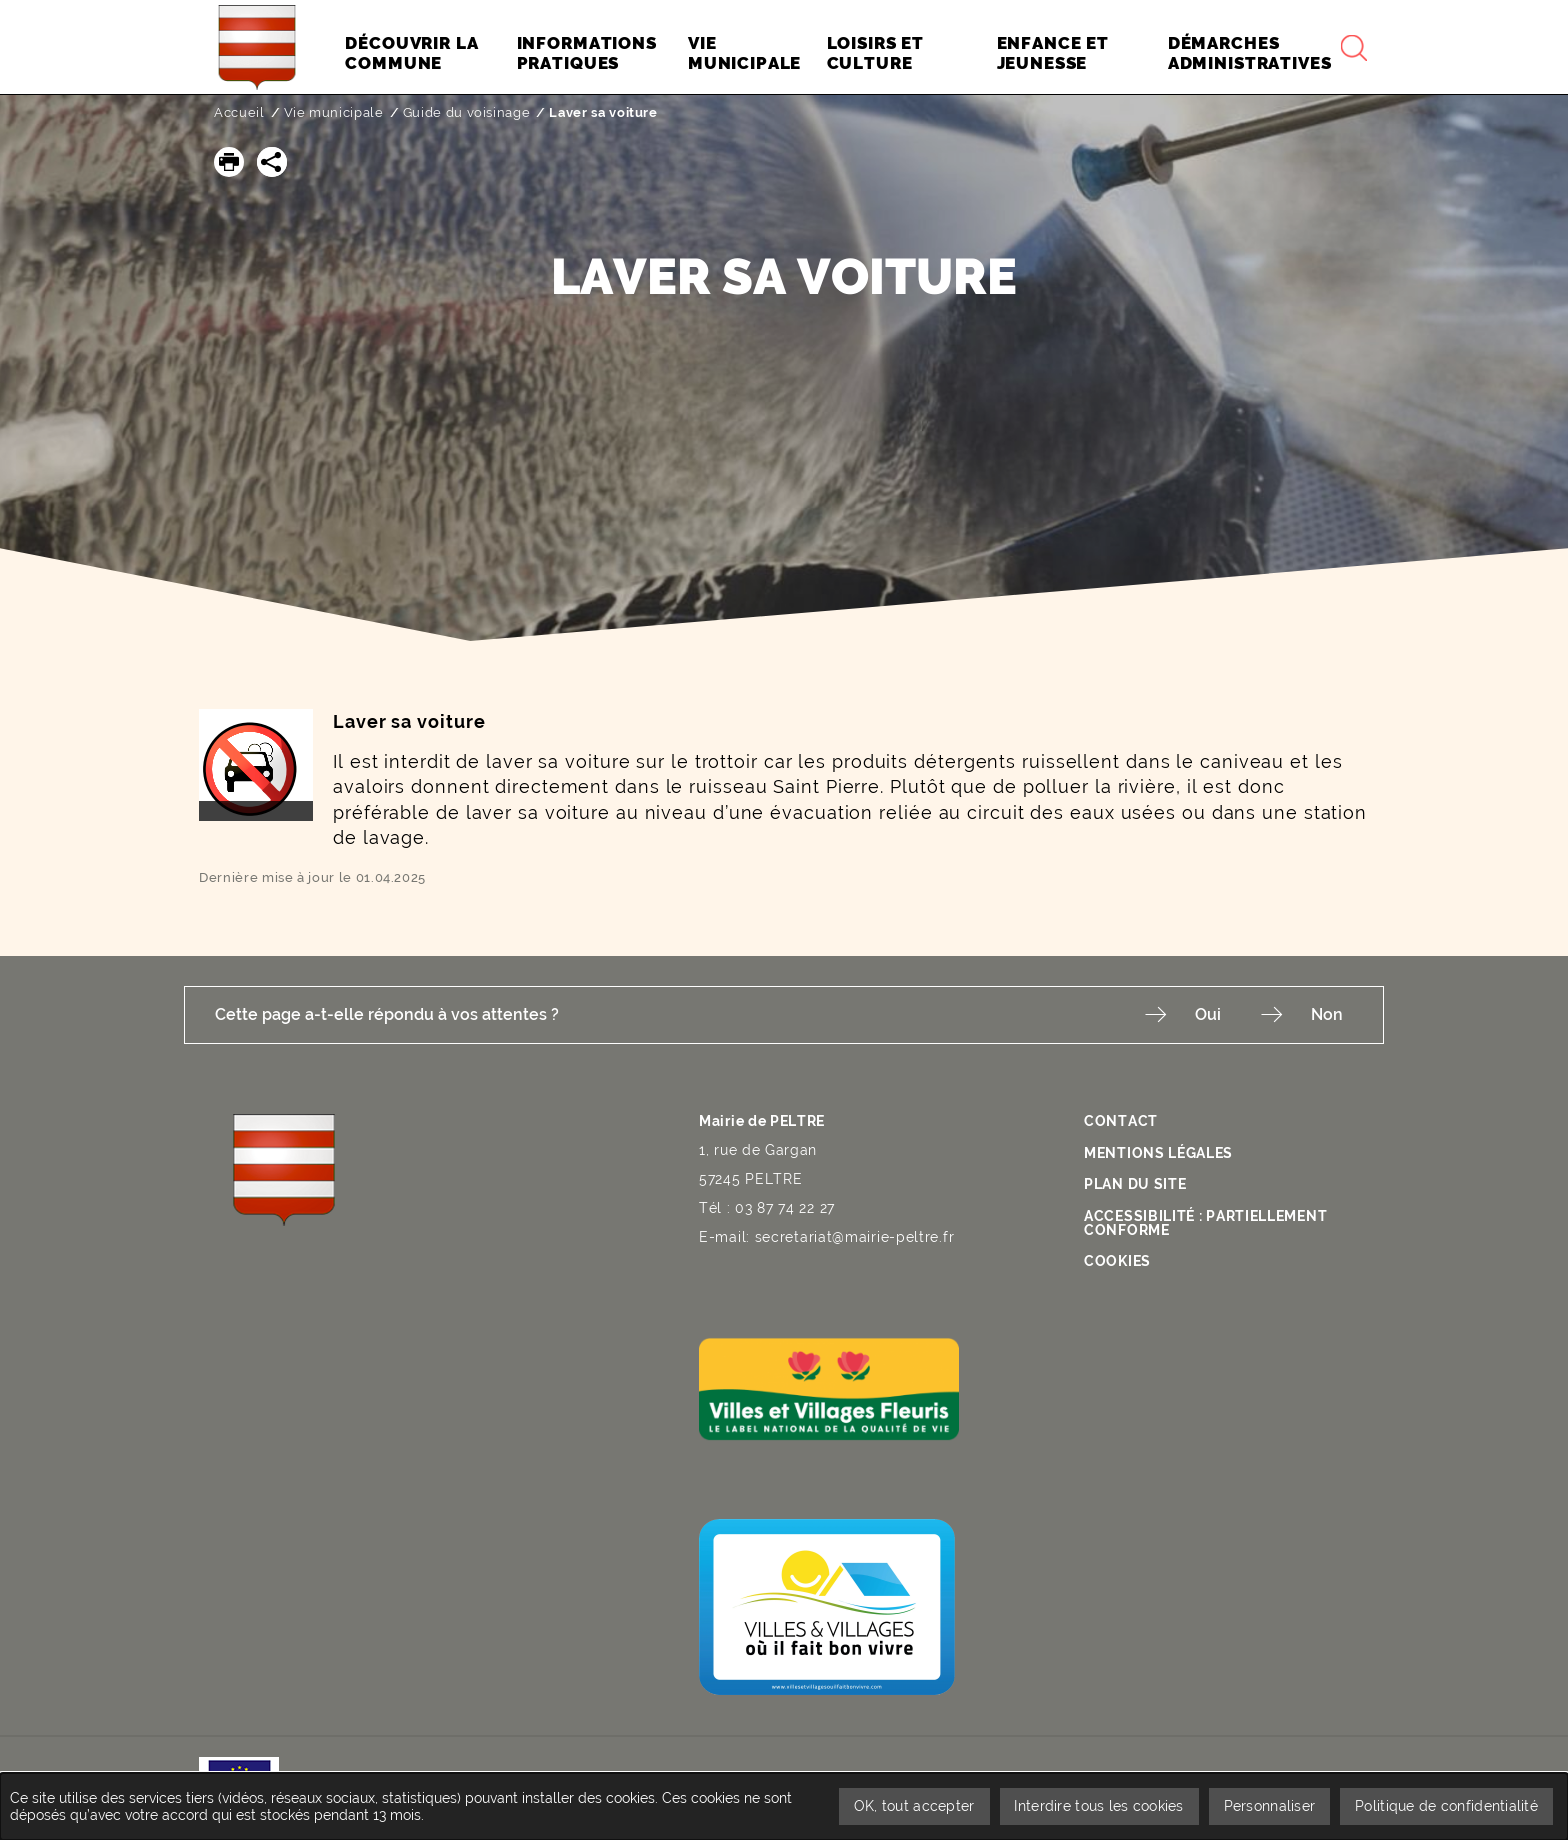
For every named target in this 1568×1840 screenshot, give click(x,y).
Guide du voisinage (467, 112)
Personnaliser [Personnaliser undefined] (1270, 1806)
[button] (229, 162)
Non (1327, 1014)
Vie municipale (334, 112)
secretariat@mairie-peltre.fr (855, 1237)
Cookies (1117, 1261)
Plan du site (1135, 1184)
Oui (1208, 1014)
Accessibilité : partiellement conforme (1205, 1222)
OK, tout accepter (913, 1806)
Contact (1121, 1121)
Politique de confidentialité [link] (1446, 1806)
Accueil (239, 112)
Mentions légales (1158, 1152)
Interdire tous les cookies (1098, 1806)
